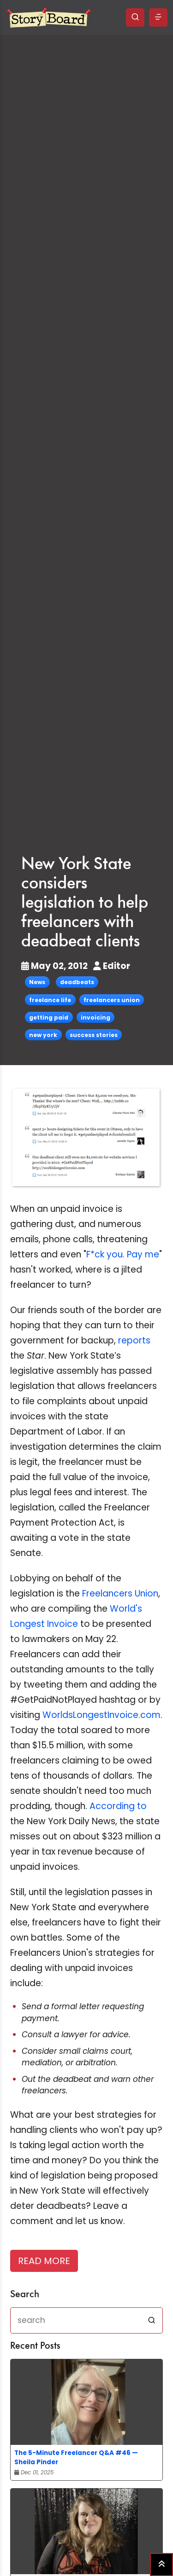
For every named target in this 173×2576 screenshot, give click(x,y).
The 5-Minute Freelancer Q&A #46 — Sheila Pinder (76, 2458)
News (37, 982)
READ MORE (44, 2260)
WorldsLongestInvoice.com (101, 1715)
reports (134, 1340)
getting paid (48, 1017)
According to (118, 1806)
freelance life (50, 1000)
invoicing (95, 1017)
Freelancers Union (120, 1593)
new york (43, 1035)
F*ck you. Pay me (122, 1254)
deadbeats (77, 982)
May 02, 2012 (55, 966)
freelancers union (112, 1000)
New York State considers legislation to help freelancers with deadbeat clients (84, 903)
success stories (94, 1035)
